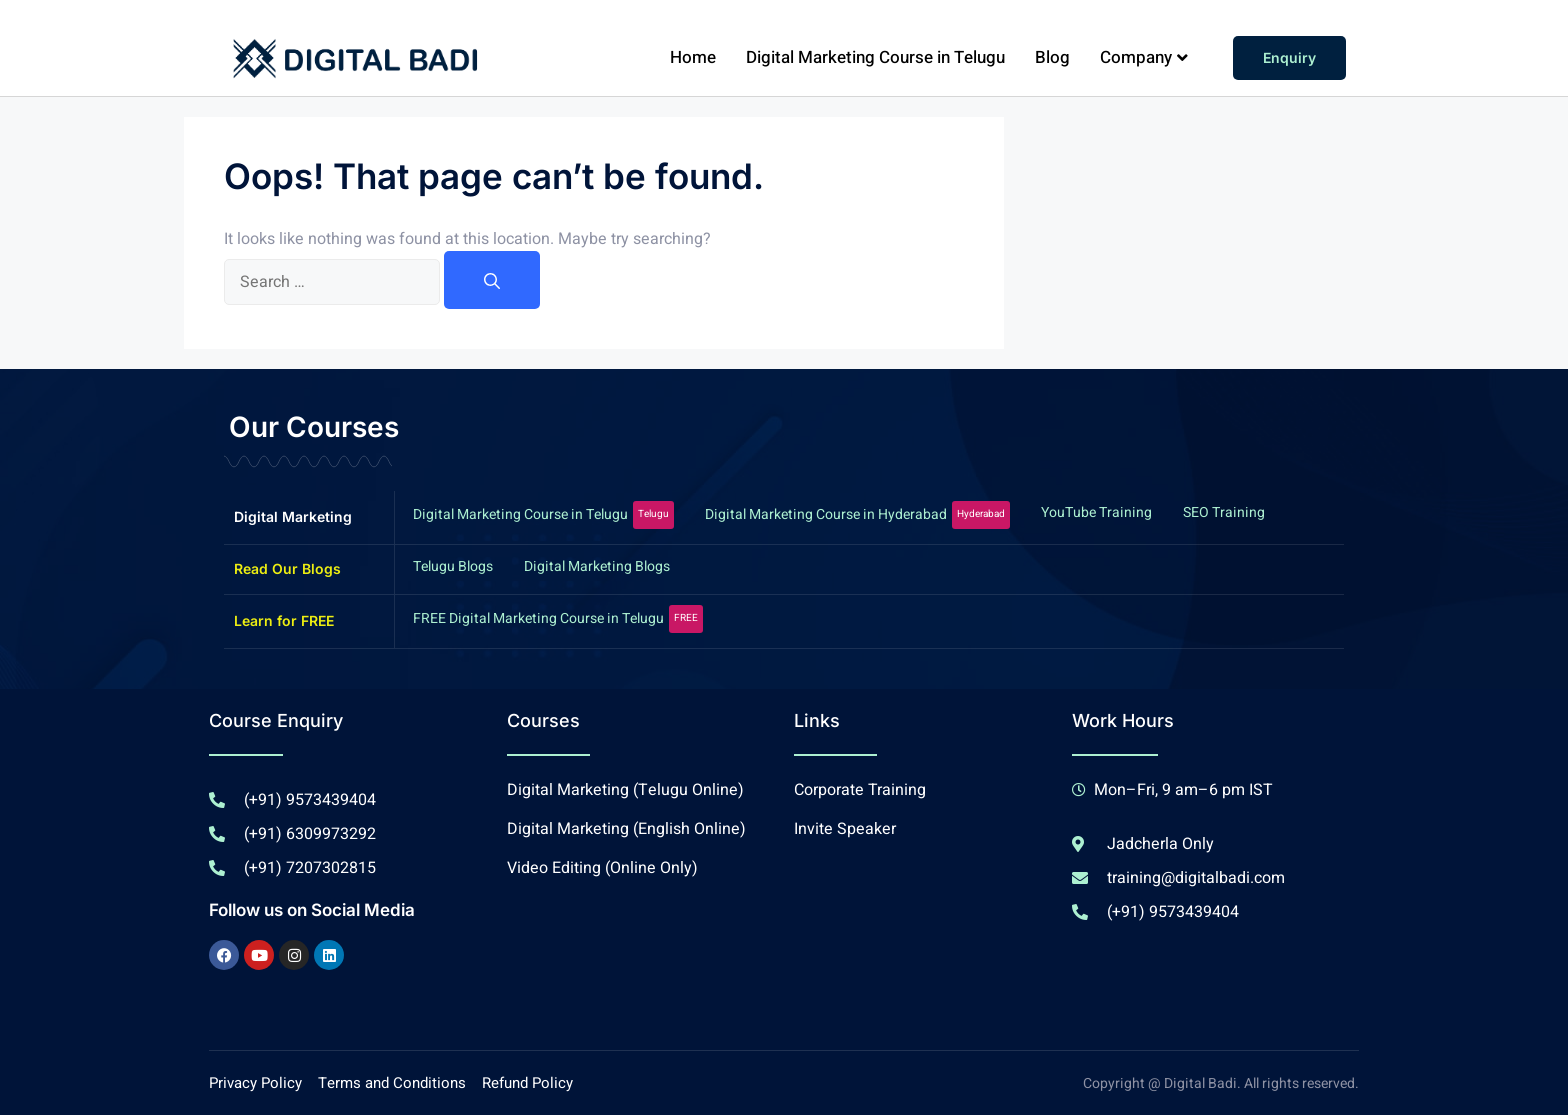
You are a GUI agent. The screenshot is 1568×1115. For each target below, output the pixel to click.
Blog (1052, 57)
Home (693, 57)
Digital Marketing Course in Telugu (875, 57)
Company (1144, 57)
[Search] (492, 280)
